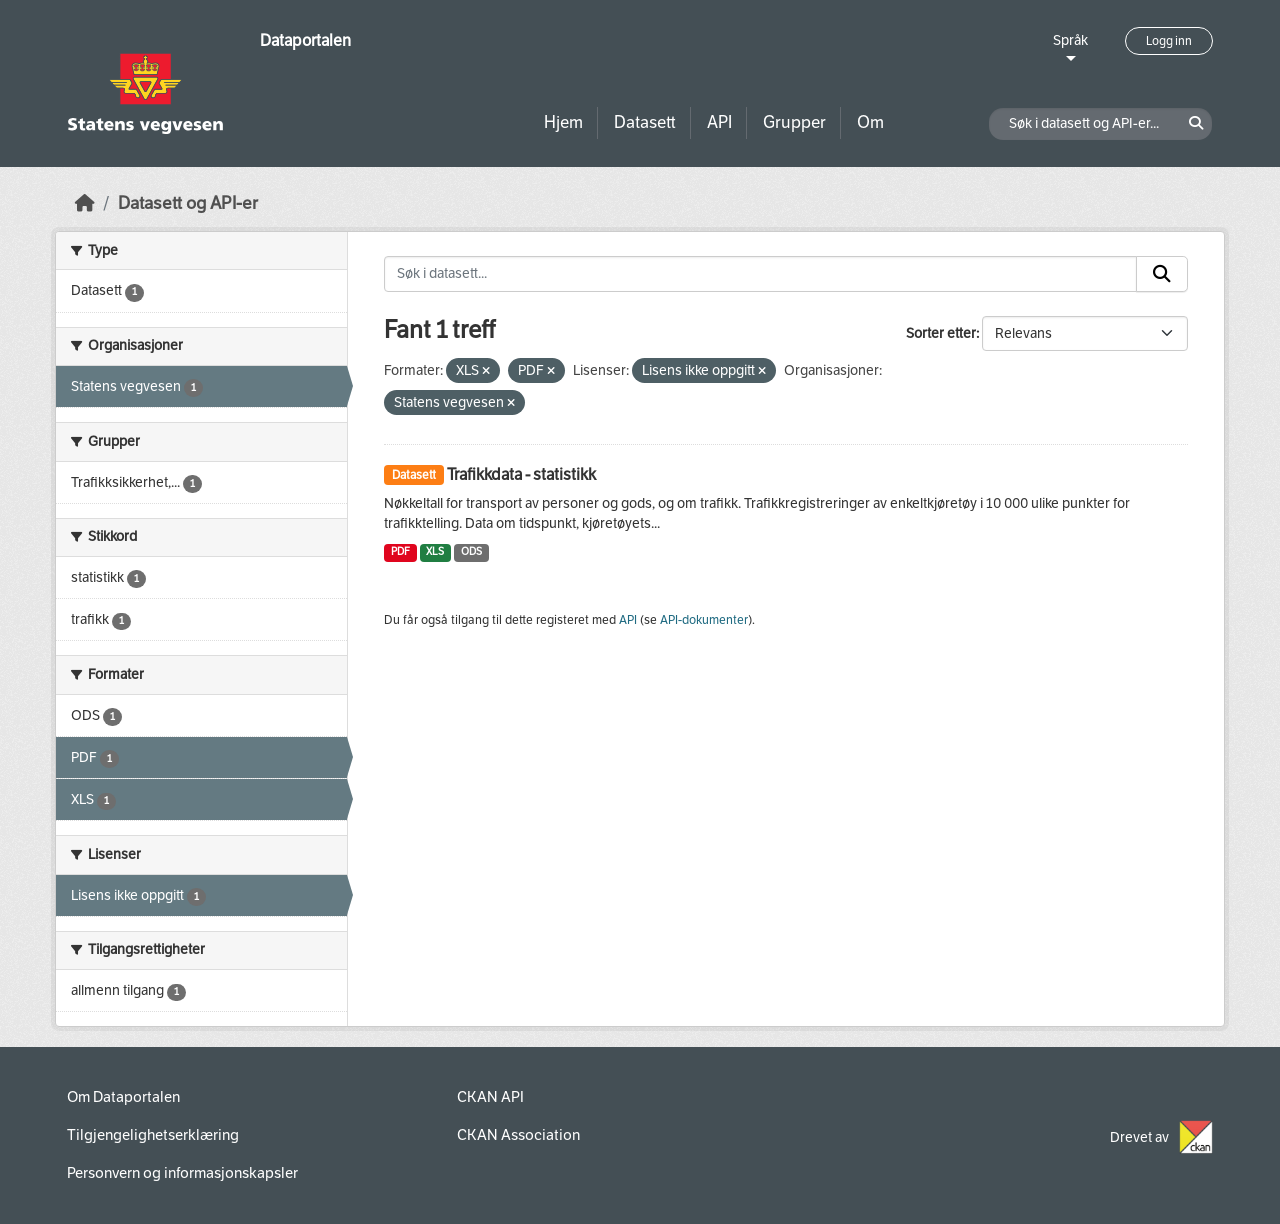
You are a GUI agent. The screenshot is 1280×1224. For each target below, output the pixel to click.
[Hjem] (85, 203)
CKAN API (490, 1097)
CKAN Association (518, 1135)
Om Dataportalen (123, 1097)
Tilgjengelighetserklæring (153, 1135)
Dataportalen (305, 40)
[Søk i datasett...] (760, 274)
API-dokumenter (704, 620)
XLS (435, 551)
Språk (1070, 40)
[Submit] (1162, 274)
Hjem (563, 122)
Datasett (645, 122)
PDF (400, 551)
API (719, 122)
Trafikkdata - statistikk (521, 474)
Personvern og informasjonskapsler (182, 1173)
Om (870, 122)
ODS (471, 551)
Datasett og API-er (188, 203)
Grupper (794, 122)
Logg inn (1169, 41)
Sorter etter (941, 333)
